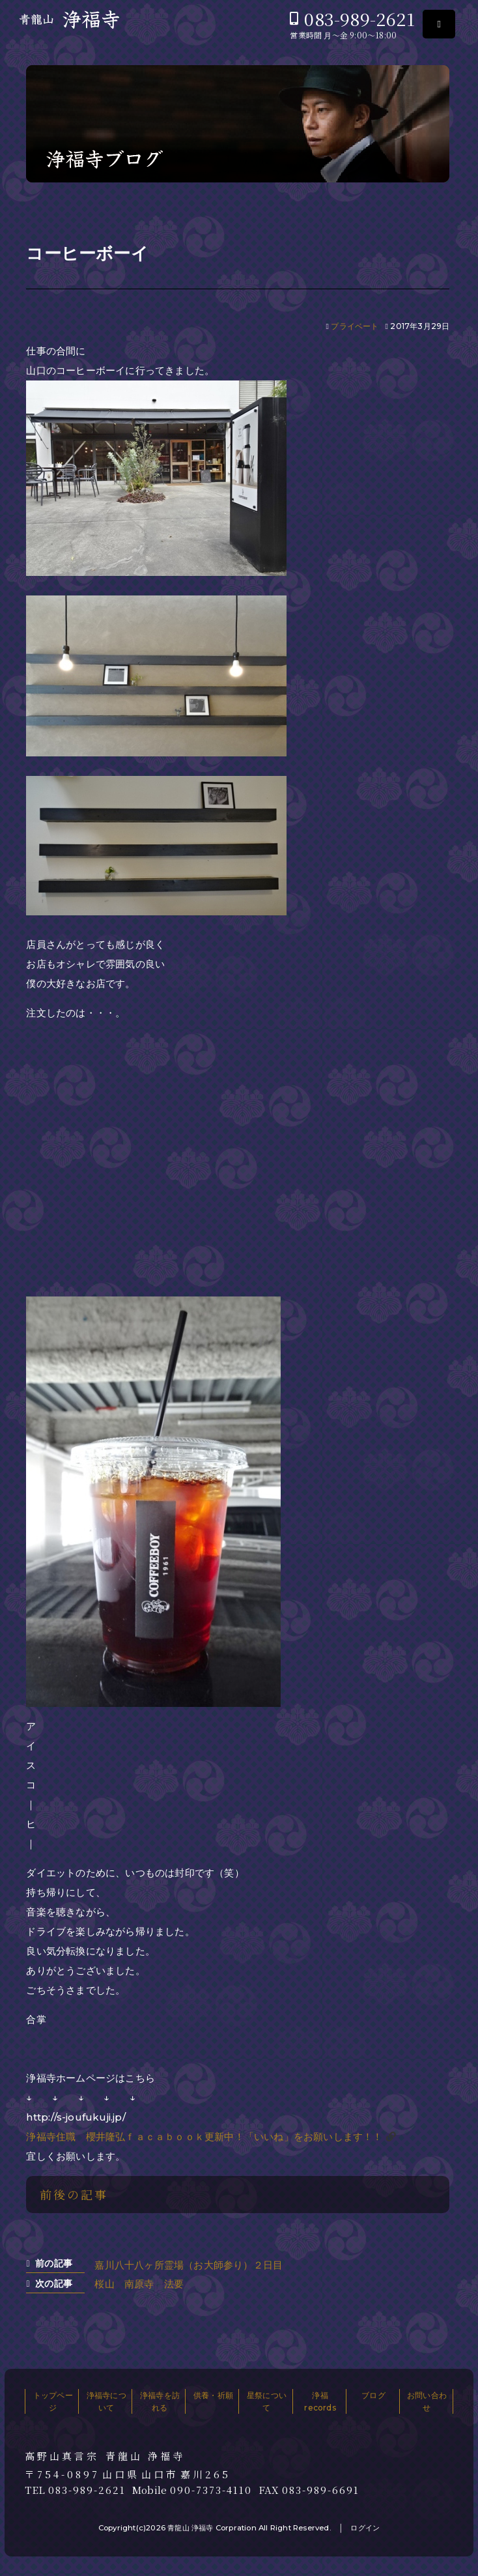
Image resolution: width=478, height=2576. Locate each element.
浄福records (319, 2401)
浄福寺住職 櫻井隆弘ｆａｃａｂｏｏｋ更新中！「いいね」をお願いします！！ (204, 2136)
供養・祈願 (213, 2395)
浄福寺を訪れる (160, 2401)
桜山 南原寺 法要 (139, 2284)
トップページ (53, 2401)
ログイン (365, 2527)
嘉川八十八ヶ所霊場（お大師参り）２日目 (188, 2265)
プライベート (354, 326)
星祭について (267, 2401)
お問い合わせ (427, 2401)
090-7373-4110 (211, 2490)
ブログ (373, 2395)
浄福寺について (106, 2401)
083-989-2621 (359, 18)
